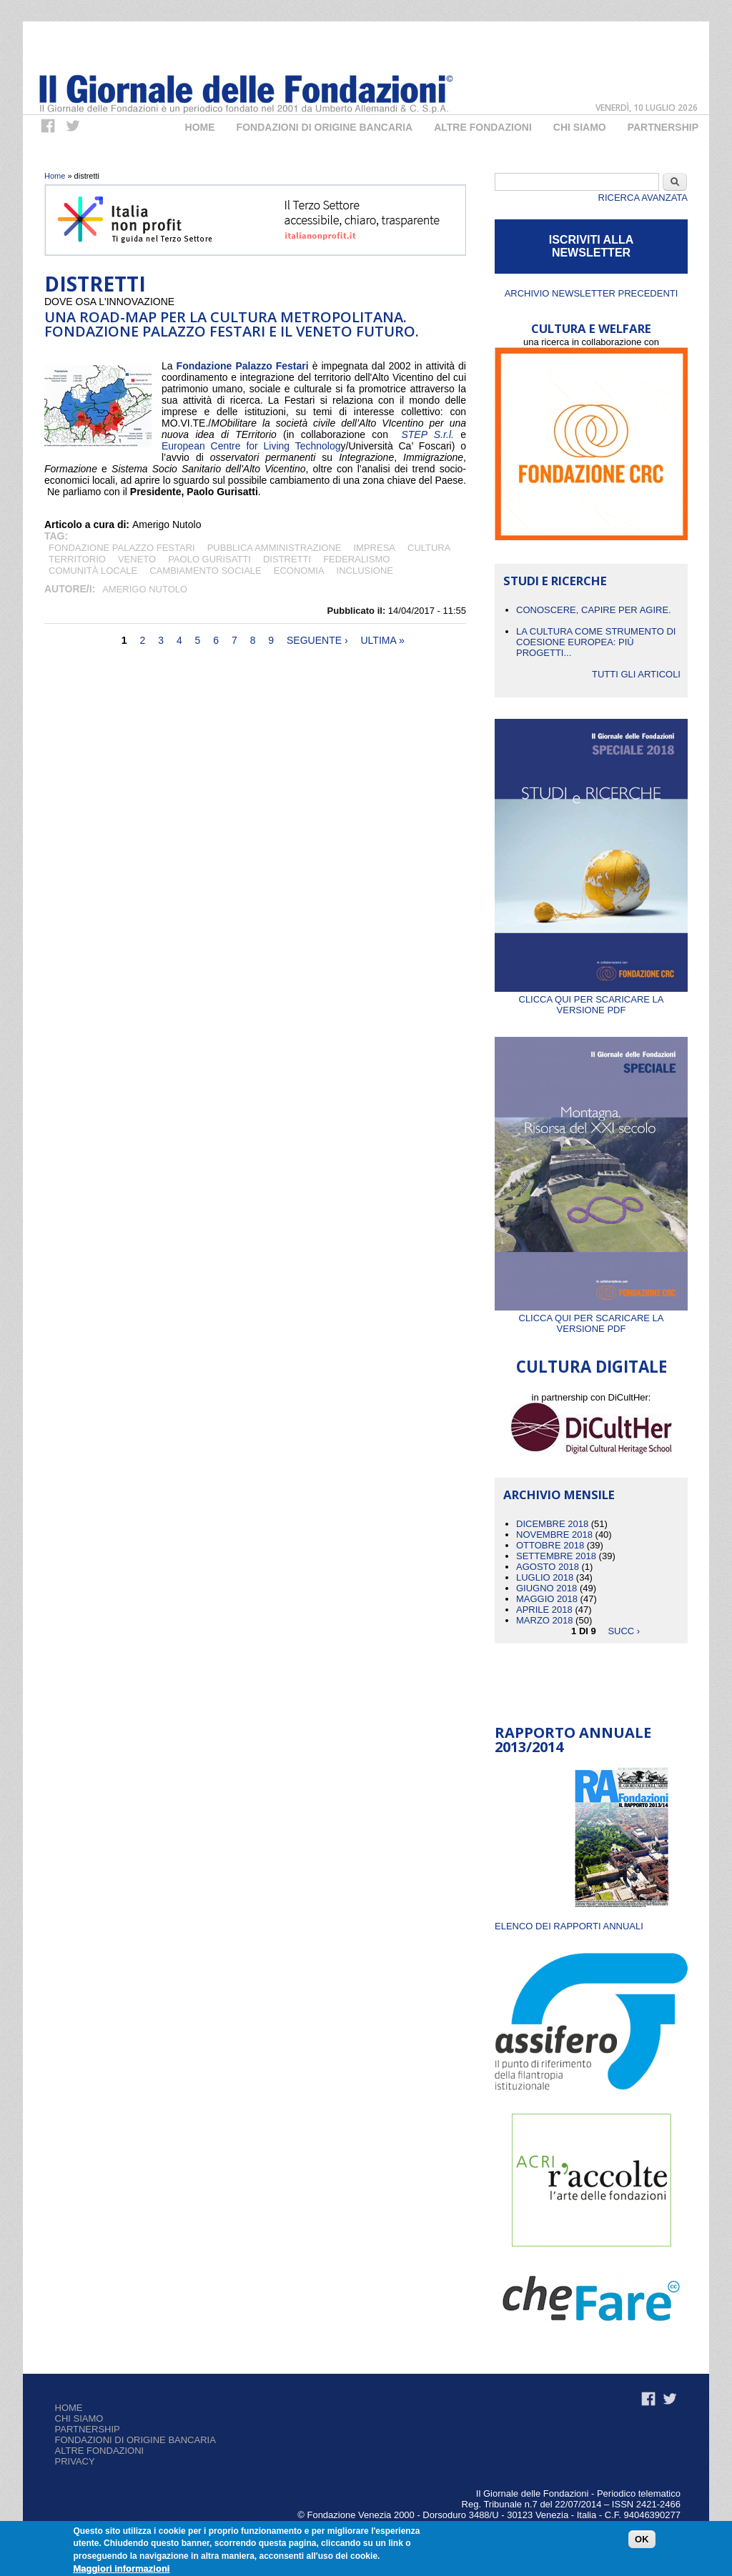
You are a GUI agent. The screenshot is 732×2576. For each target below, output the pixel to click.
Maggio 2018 (547, 1598)
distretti (287, 559)
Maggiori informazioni (121, 2570)
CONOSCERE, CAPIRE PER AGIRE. (593, 610)
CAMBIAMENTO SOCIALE (205, 570)
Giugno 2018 (546, 1588)
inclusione (365, 570)
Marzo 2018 (544, 1620)
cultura (428, 547)
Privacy (75, 2461)
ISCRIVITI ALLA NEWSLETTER (591, 246)
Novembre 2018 (554, 1534)
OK (642, 2540)
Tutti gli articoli (636, 674)
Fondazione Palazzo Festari (243, 366)
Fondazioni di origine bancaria (325, 127)
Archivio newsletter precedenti (591, 293)
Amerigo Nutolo (144, 589)
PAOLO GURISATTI (209, 559)
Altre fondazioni (483, 127)
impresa (374, 547)
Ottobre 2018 (550, 1545)
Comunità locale (93, 570)
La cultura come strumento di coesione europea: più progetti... (596, 642)
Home (200, 127)
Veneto (137, 559)
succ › (624, 1631)
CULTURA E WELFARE (591, 328)
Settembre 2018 (556, 1556)
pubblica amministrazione (274, 547)
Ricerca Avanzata (643, 197)
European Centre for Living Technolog (251, 446)
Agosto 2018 (547, 1566)
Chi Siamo (579, 127)
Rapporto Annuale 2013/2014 (573, 1739)
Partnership (663, 127)
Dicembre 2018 (552, 1523)
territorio (77, 559)
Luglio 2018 (544, 1577)
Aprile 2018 (544, 1609)
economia (299, 570)
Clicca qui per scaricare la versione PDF (591, 999)
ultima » (382, 640)
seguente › (317, 640)
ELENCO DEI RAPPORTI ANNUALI (569, 1926)
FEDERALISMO (356, 559)
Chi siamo (79, 2418)
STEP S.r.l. (427, 434)
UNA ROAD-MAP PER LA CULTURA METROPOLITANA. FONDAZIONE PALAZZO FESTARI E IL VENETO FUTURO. (231, 324)
